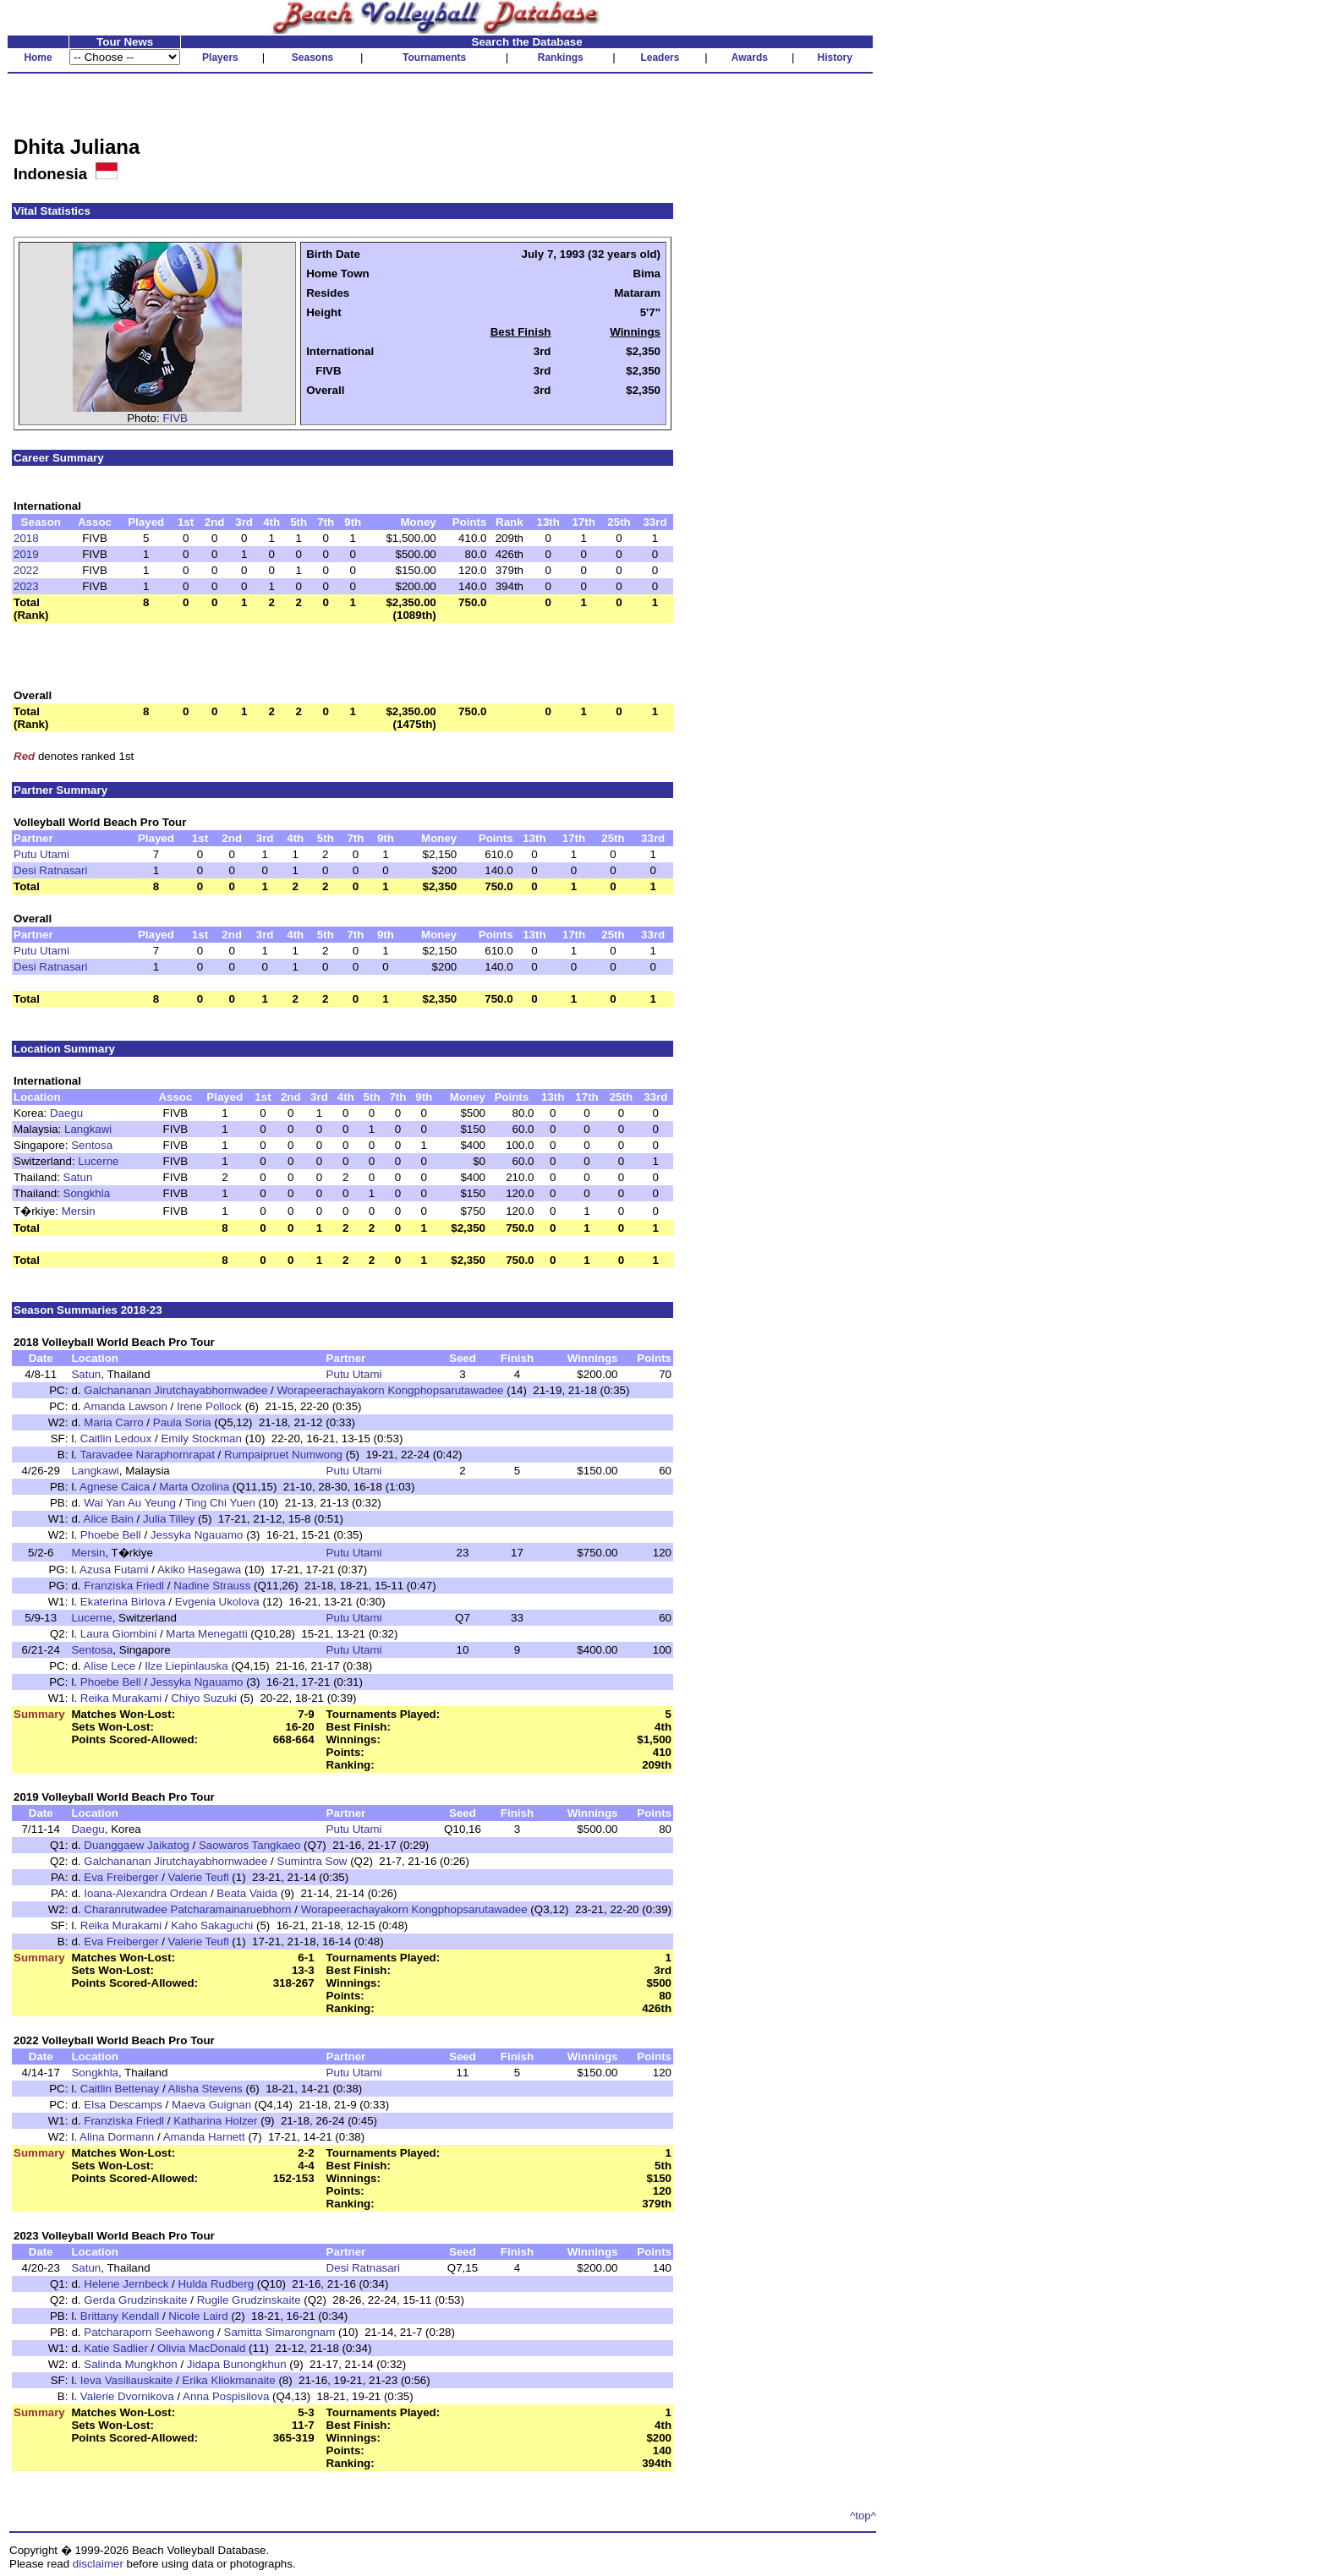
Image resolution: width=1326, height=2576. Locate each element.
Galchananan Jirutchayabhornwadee (175, 1390)
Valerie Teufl (198, 1877)
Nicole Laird (197, 2316)
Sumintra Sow (312, 1861)
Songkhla (87, 1193)
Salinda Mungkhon (130, 2364)
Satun (78, 1177)
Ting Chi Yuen (220, 1502)
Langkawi (88, 1129)
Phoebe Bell (110, 1535)
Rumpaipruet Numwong (283, 1454)
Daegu (66, 1113)
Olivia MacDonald (201, 2348)
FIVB (175, 418)
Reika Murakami (121, 1698)
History (835, 57)
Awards (749, 57)
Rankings (561, 57)
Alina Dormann (116, 2136)
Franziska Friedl (124, 1585)
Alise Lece (110, 1666)
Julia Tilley (169, 1518)
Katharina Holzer (215, 2120)
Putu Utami (41, 854)
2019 (26, 554)
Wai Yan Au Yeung (130, 1502)
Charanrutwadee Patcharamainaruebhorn (187, 1909)
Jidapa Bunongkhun (237, 2364)
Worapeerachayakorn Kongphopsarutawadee (390, 1390)
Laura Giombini (118, 1633)
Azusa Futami (113, 1569)
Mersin (79, 1211)
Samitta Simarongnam (280, 2332)
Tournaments (434, 57)
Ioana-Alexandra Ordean (145, 1893)
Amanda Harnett (204, 2136)
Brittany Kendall (119, 2316)
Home (38, 57)
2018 (26, 538)
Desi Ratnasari (50, 870)
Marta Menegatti (206, 1633)
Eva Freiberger (121, 1877)
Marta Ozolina (194, 1486)
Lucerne (98, 1161)
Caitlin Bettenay (119, 2088)
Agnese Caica (114, 1486)
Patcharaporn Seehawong (149, 2332)
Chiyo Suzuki (204, 1698)
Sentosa (91, 1145)
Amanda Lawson (125, 1406)
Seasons (312, 57)
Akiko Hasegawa (199, 1569)
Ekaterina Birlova (123, 1601)
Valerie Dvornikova (127, 2396)
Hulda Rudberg (216, 2284)
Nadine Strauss (211, 1585)
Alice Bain (109, 1518)
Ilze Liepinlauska (186, 1666)
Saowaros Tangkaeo (250, 1845)
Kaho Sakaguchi (212, 1925)
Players (220, 57)
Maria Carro (113, 1422)
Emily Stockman (201, 1438)
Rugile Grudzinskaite (249, 2300)
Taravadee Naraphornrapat (147, 1454)
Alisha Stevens (205, 2088)
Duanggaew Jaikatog (136, 1845)
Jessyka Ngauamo (197, 1535)
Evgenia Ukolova (217, 1601)
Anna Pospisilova (226, 2396)
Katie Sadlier (116, 2348)
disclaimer (98, 2563)
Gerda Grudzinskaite (135, 2300)
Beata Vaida (246, 1893)
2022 (26, 570)
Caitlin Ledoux (115, 1438)
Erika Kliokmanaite (228, 2380)
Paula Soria (182, 1422)
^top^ (863, 2515)
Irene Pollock (209, 1406)
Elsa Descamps (123, 2104)
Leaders (659, 57)
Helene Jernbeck (126, 2284)
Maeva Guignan (211, 2104)
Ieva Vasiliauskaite (126, 2380)
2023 (26, 586)
